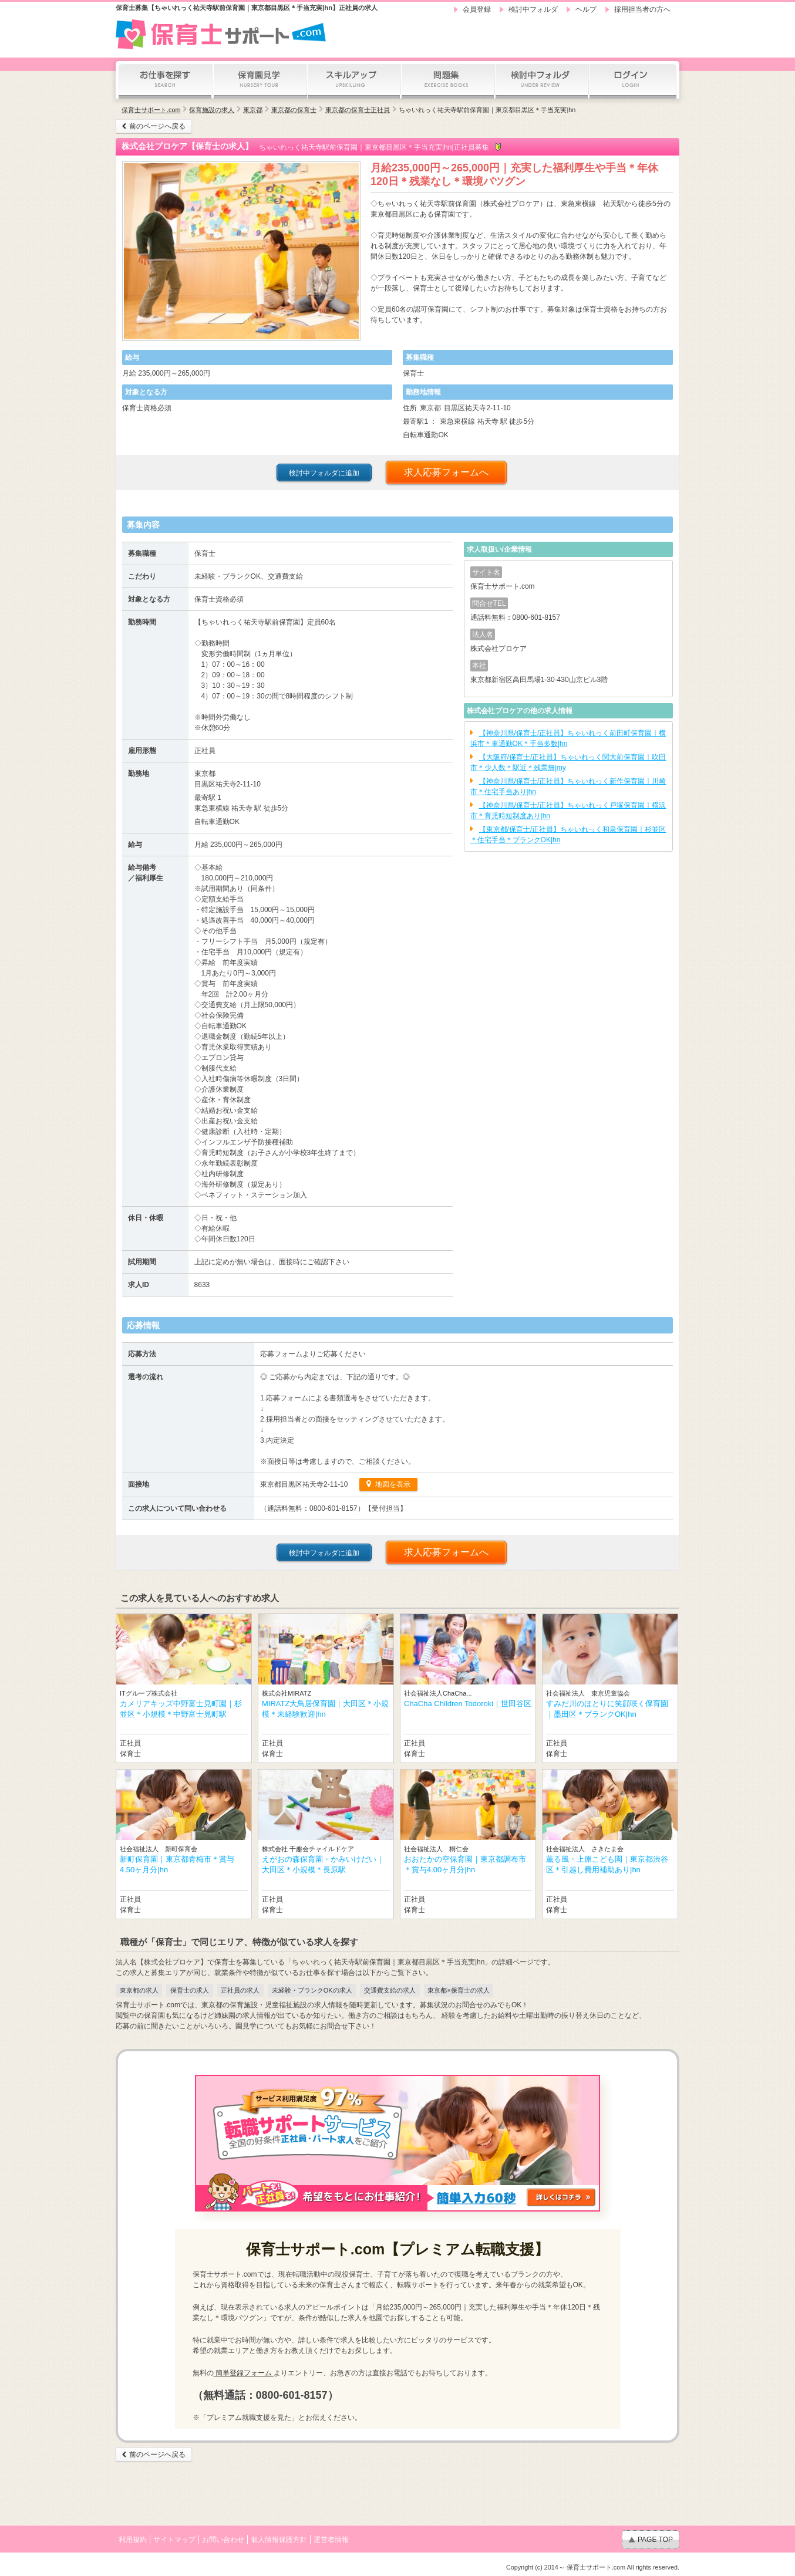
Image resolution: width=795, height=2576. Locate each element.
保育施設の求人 (211, 109)
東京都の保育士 (293, 109)
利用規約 (133, 2540)
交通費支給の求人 (390, 1990)
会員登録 (477, 9)
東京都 (252, 109)
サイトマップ (174, 2540)
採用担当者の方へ (642, 9)
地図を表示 (391, 1484)
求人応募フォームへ (446, 472)
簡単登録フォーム (244, 2373)
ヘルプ (586, 9)
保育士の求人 (189, 1990)
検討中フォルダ (533, 9)
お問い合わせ (223, 2540)
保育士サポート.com (151, 109)
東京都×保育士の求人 (458, 1990)
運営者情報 (331, 2540)
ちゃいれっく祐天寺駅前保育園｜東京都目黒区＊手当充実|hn (487, 109)
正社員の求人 (240, 1990)
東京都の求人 (139, 1990)
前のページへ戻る (157, 126)
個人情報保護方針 (279, 2540)
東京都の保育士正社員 (357, 109)
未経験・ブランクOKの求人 (312, 1990)
